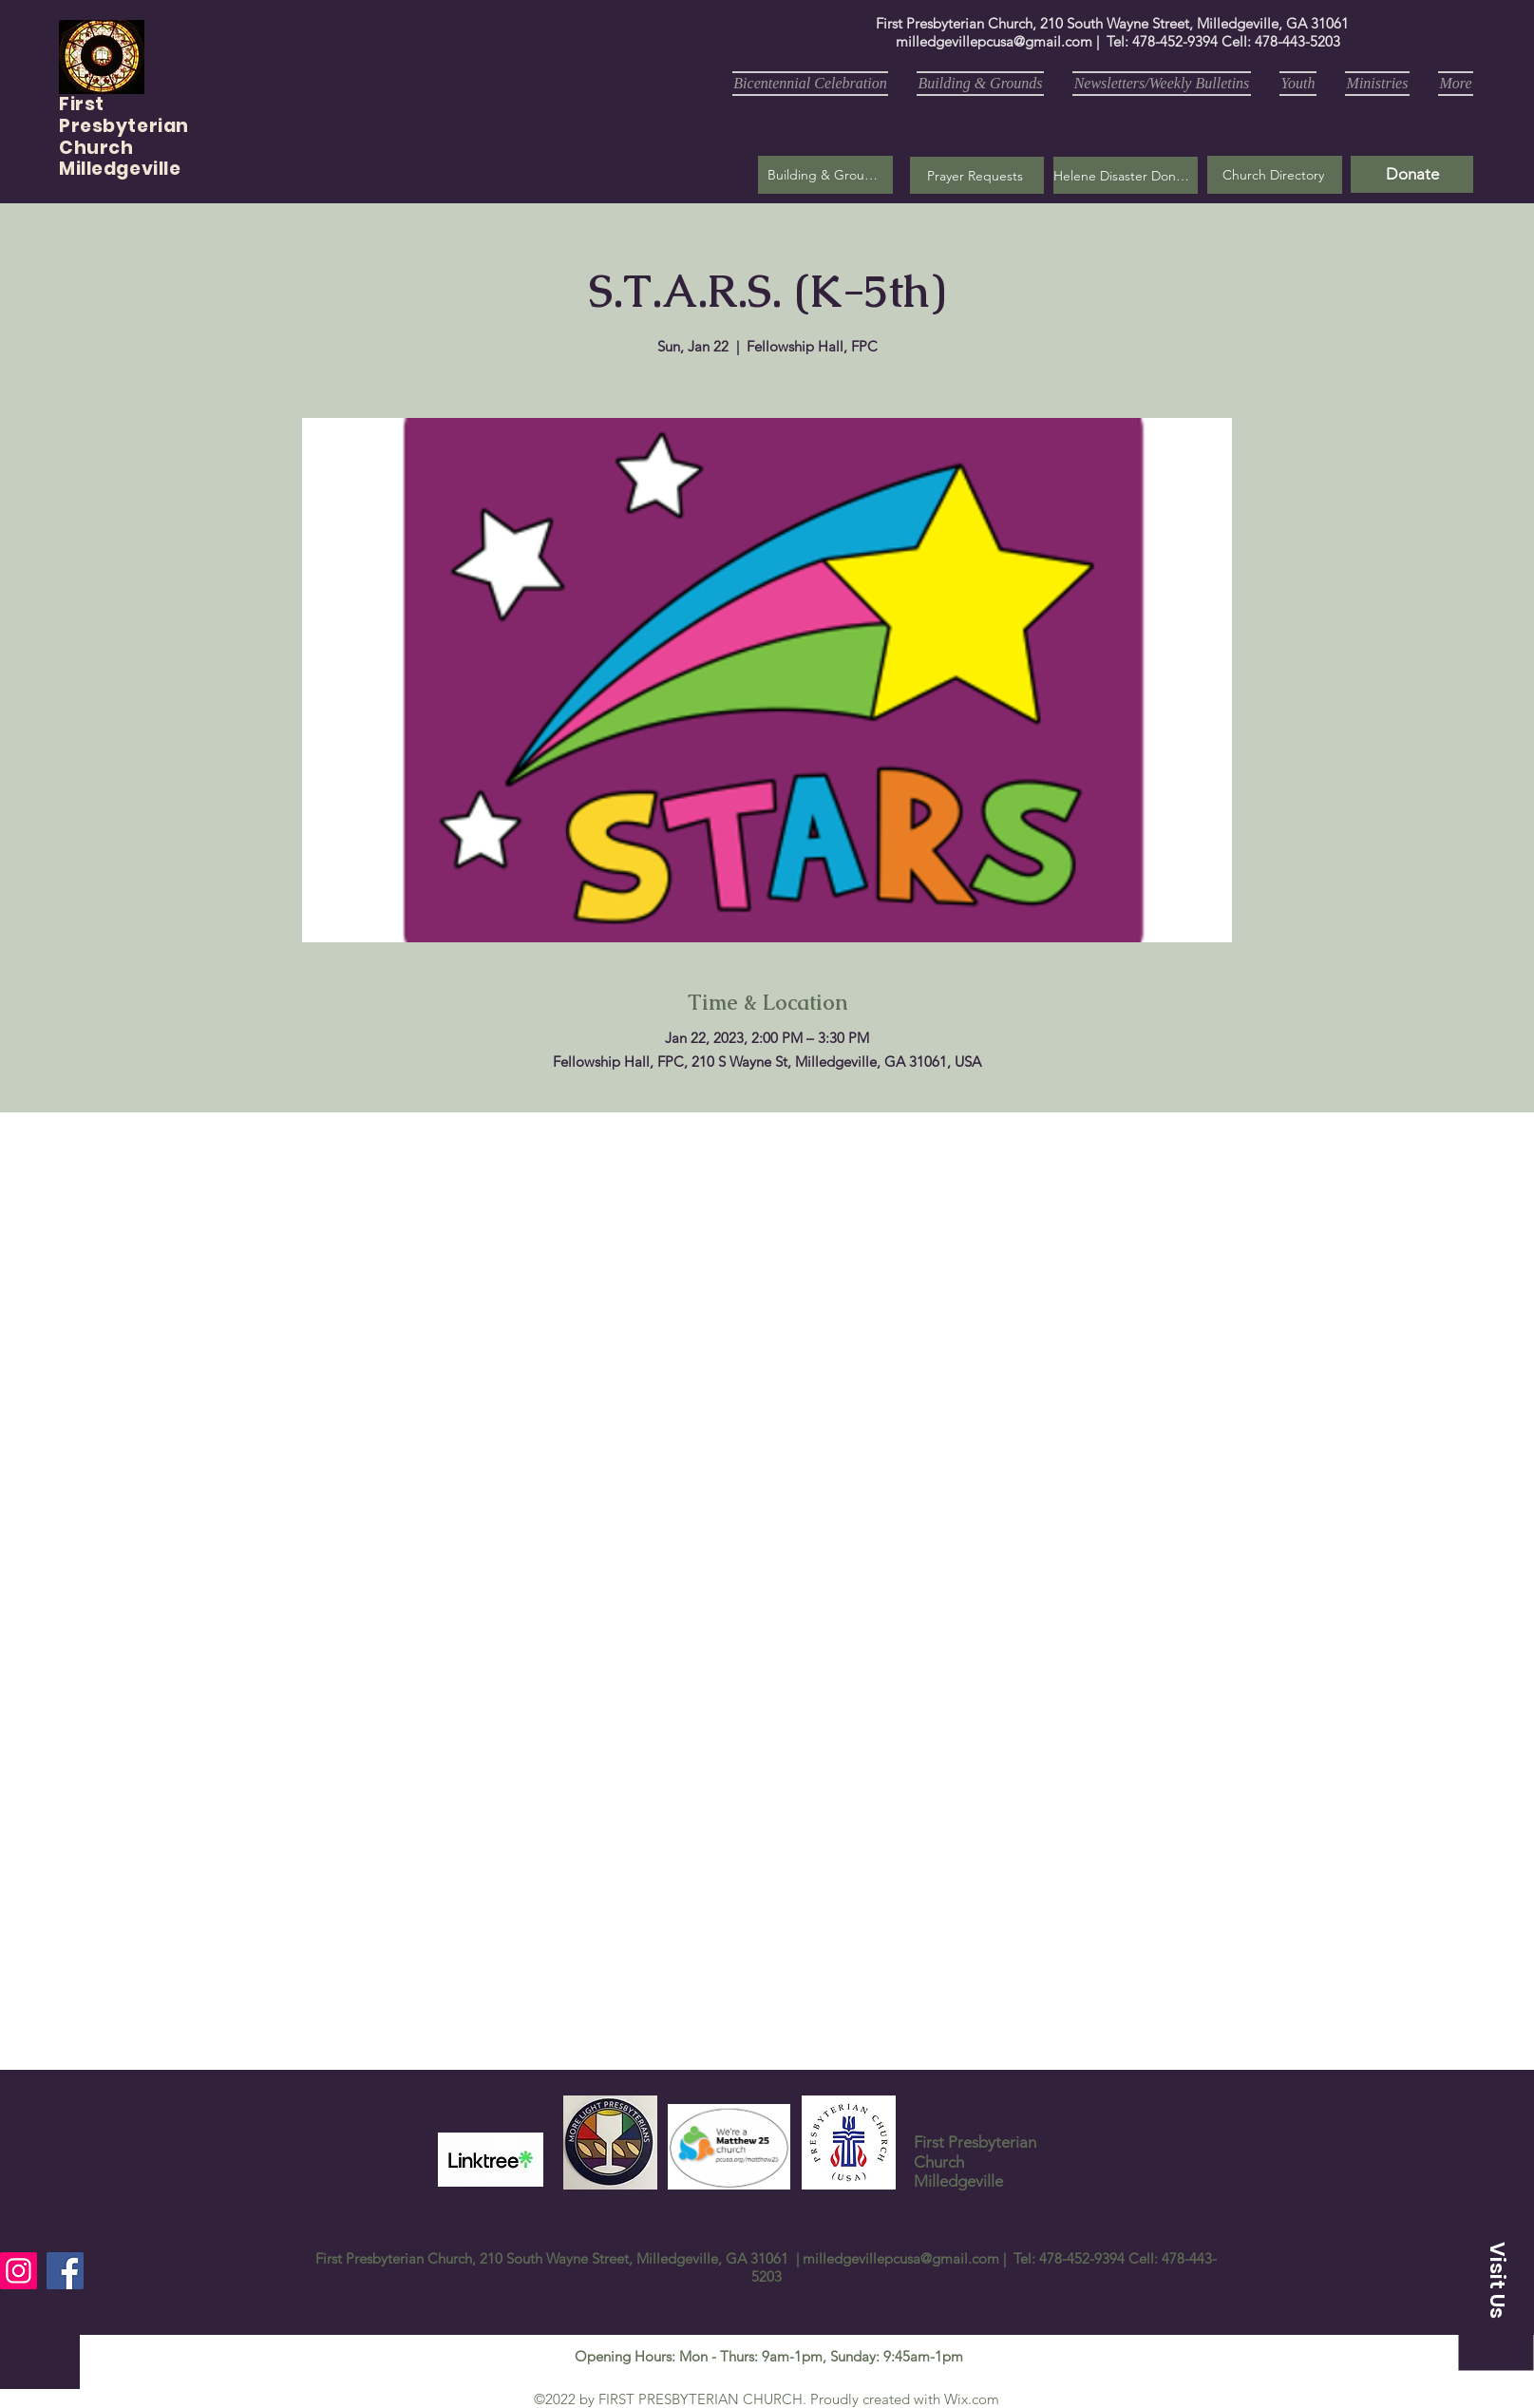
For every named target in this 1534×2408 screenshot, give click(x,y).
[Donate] (1412, 174)
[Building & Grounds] (825, 175)
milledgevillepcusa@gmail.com (994, 41)
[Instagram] (18, 2270)
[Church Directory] (1274, 175)
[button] (977, 175)
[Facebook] (65, 2270)
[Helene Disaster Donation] (1125, 175)
